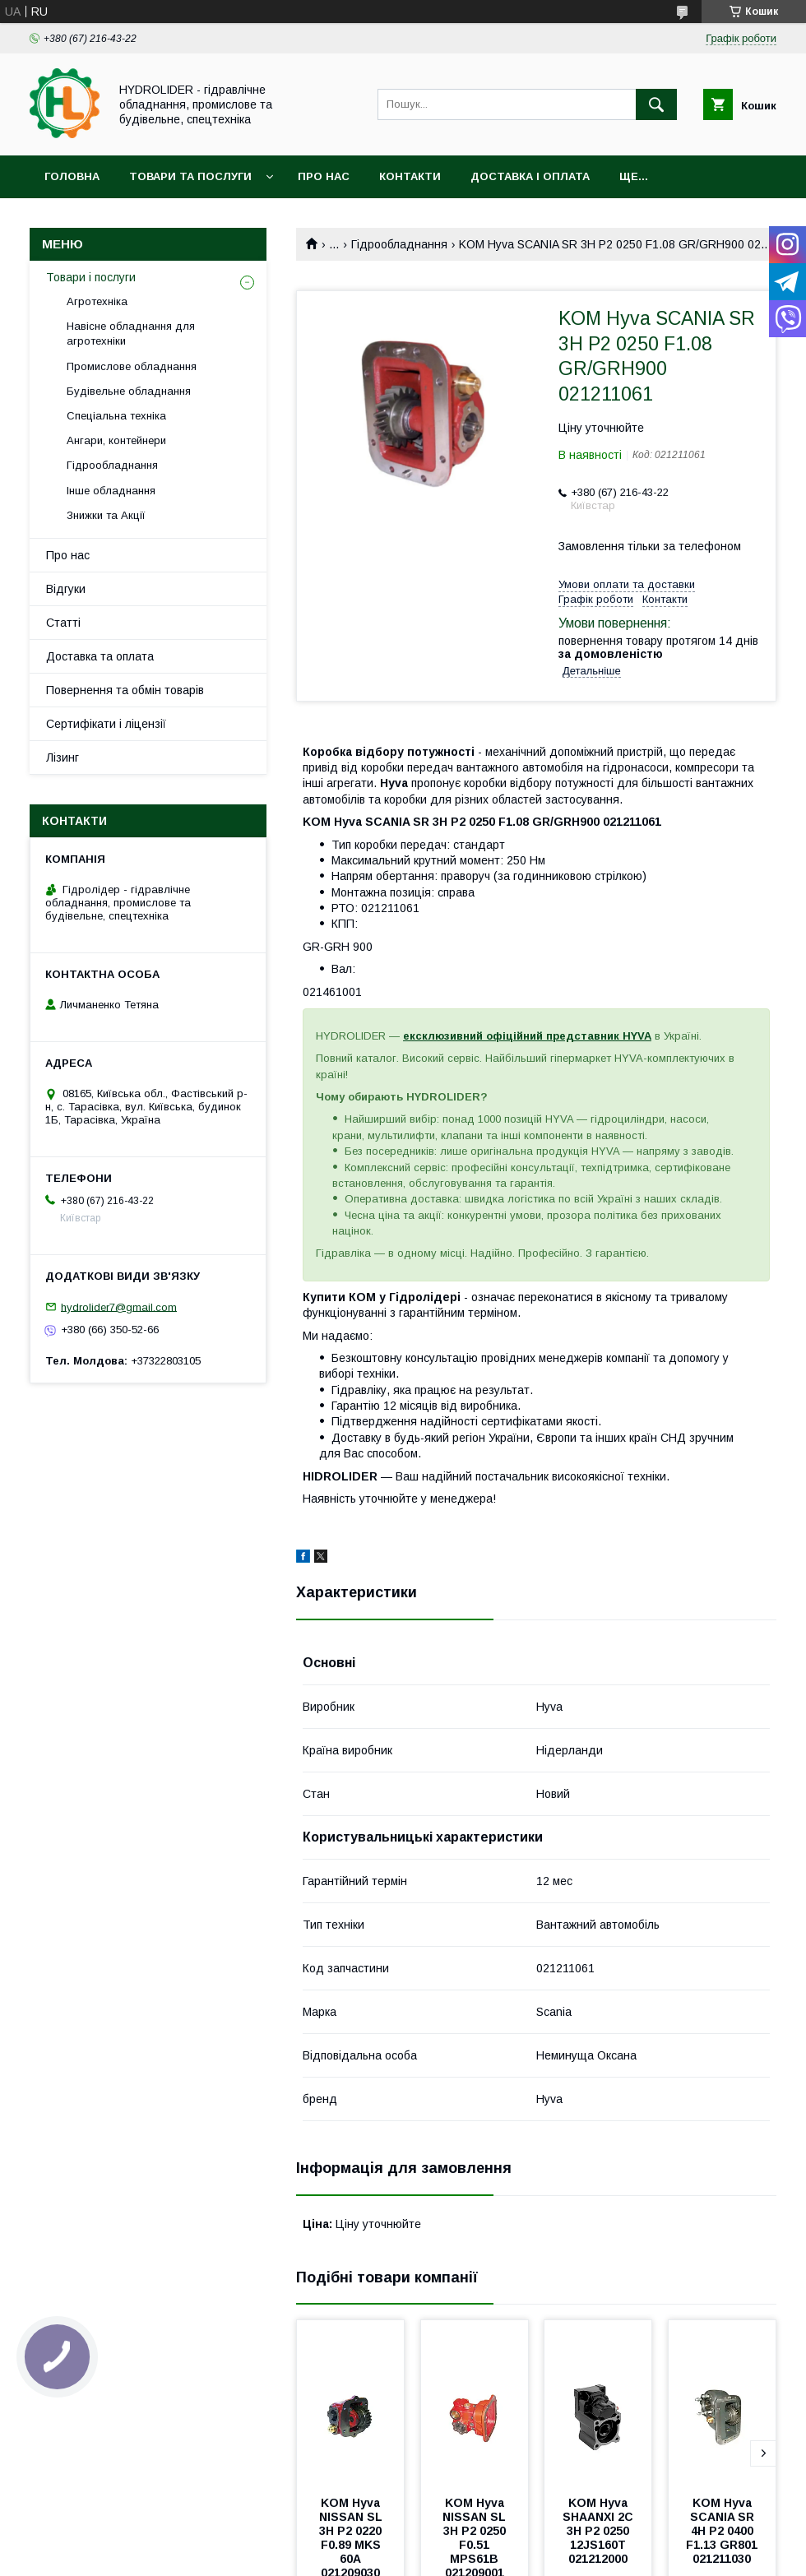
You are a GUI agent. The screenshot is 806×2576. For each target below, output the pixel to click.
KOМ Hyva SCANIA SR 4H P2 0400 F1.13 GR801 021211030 (723, 2530)
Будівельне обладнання (129, 391)
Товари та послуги (190, 176)
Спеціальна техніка (116, 416)
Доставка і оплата (530, 176)
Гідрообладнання (399, 244)
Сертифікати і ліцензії (106, 723)
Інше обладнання (111, 490)
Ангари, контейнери (116, 440)
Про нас (324, 176)
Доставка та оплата (100, 656)
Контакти (410, 176)
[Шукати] (656, 104)
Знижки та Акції (106, 515)
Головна (72, 176)
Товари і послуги (91, 277)
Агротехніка (97, 301)
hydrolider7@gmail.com (119, 1306)
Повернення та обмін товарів (125, 690)
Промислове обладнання (132, 366)
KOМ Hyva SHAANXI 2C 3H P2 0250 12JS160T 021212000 (600, 2530)
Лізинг (62, 757)
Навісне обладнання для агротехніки (131, 333)
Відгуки (66, 588)
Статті (63, 622)
